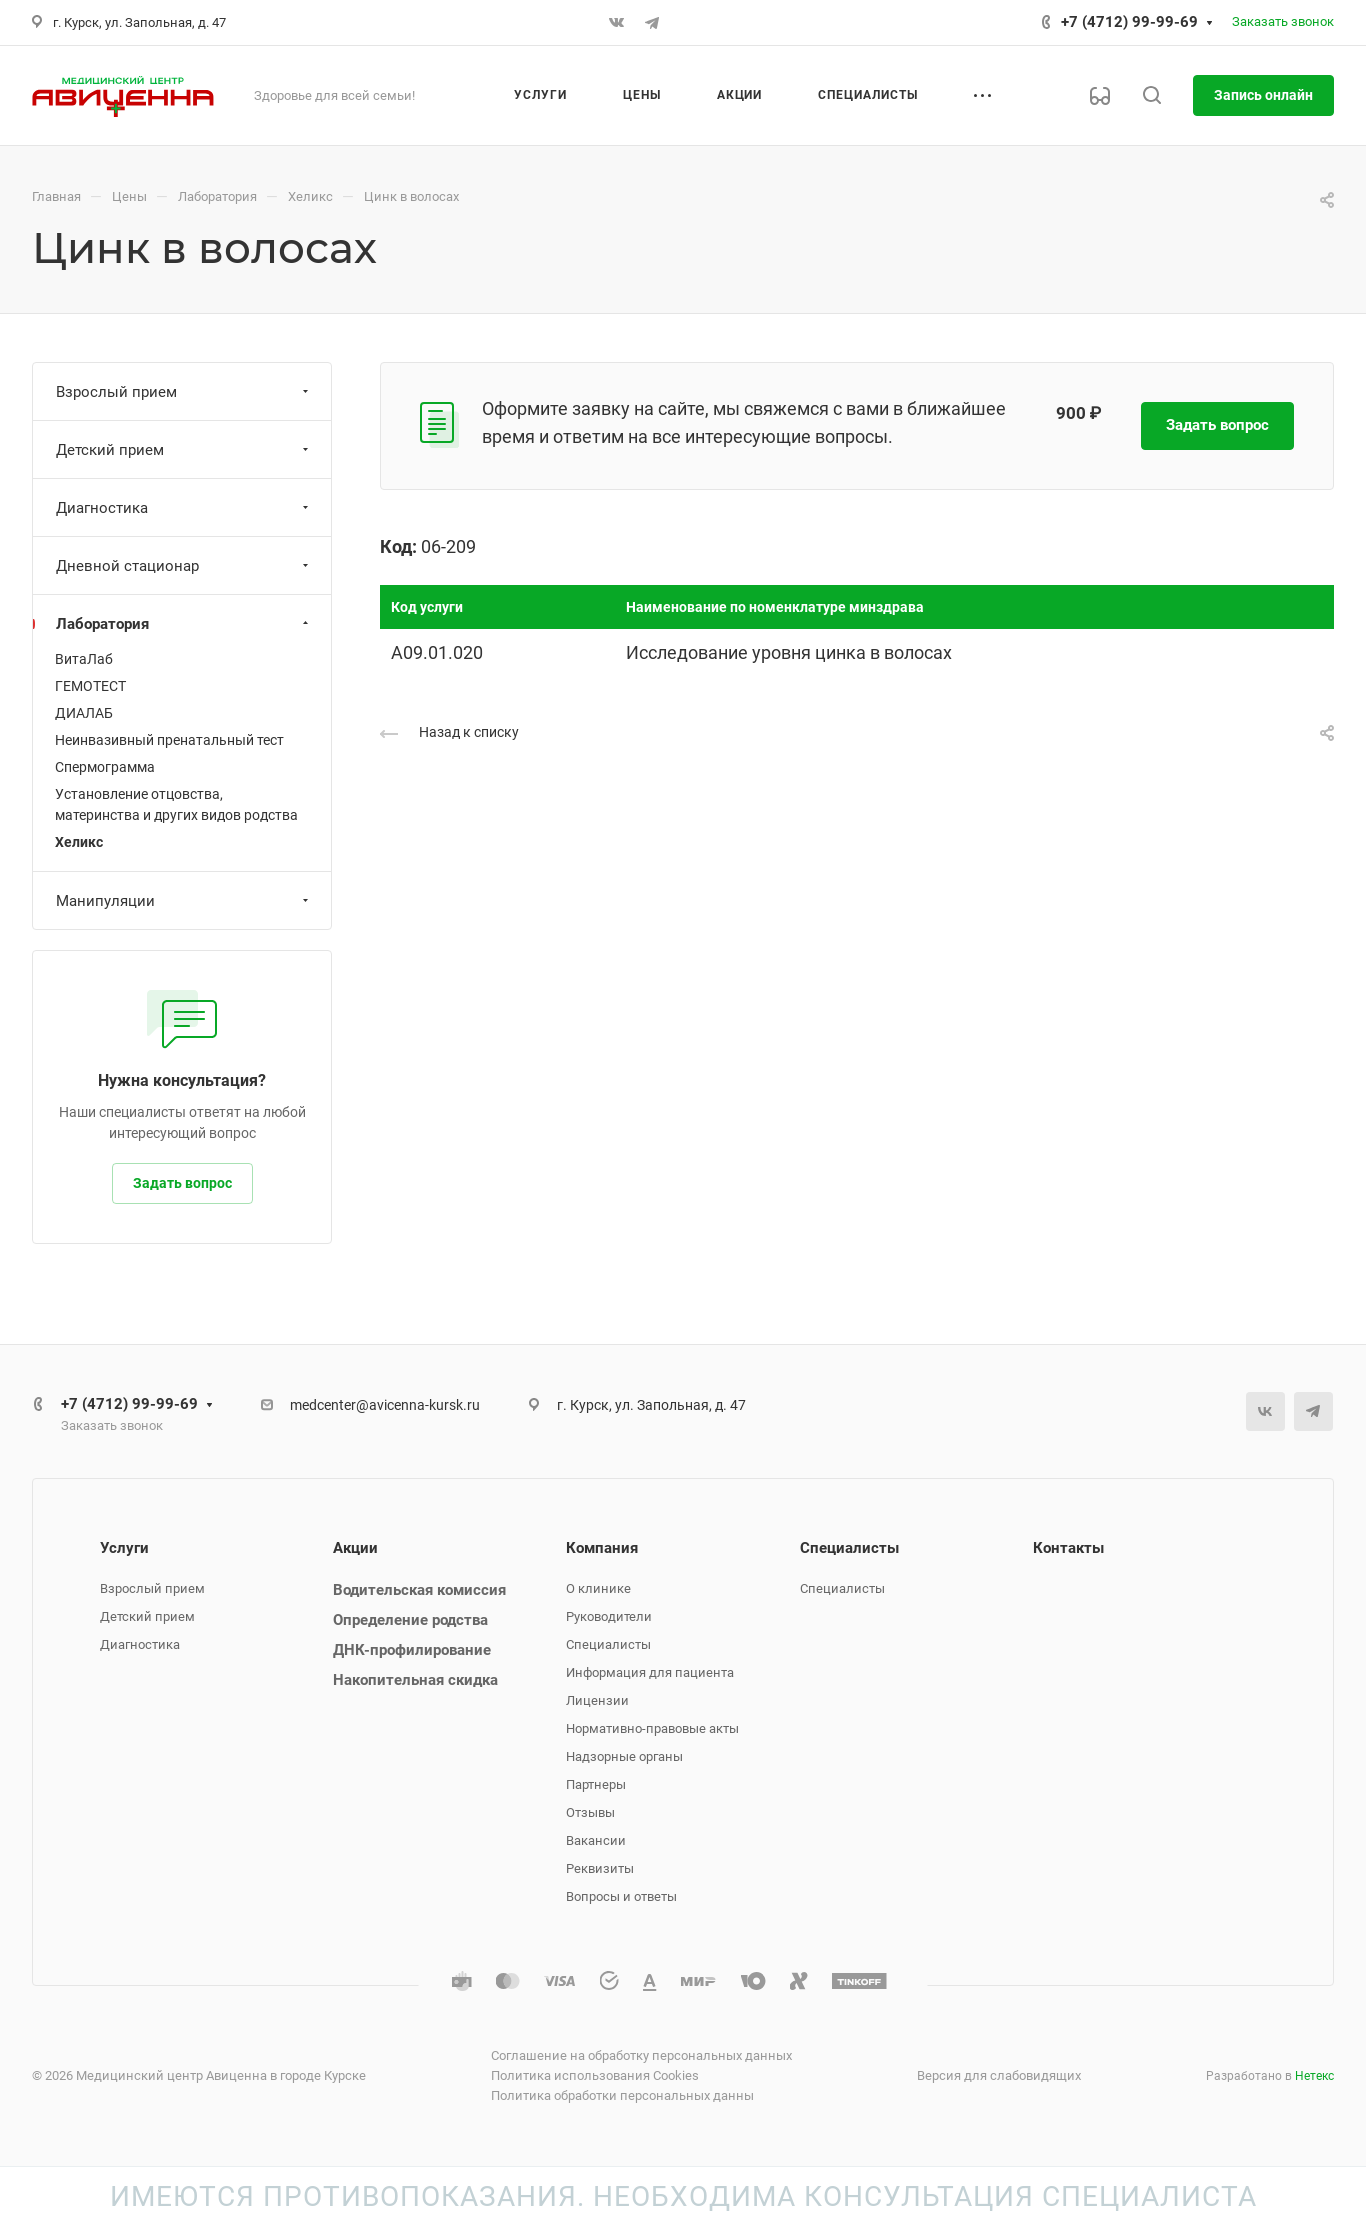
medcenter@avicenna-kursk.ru (385, 1405)
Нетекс (1314, 2076)
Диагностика (184, 508)
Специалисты (608, 1644)
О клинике (598, 1588)
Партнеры (596, 1784)
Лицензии (597, 1700)
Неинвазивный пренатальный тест (169, 740)
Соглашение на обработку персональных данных (641, 2055)
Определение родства (410, 1620)
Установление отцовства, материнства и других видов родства (176, 804)
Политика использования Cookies (595, 2075)
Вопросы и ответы (621, 1896)
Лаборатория (184, 624)
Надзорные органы (624, 1756)
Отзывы (590, 1812)
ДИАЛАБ (84, 713)
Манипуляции (184, 901)
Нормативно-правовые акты (652, 1728)
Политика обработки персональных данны (622, 2095)
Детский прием (184, 450)
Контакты (1068, 1548)
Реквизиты (600, 1868)
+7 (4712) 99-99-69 (1129, 22)
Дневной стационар (184, 566)
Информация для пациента (650, 1672)
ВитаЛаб (84, 659)
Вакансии (596, 1840)
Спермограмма (105, 767)
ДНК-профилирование (412, 1650)
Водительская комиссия (419, 1590)
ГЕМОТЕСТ (90, 686)
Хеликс (79, 842)
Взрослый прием (184, 392)
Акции (355, 1548)
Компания (602, 1548)
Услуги (124, 1548)
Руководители (609, 1616)
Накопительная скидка (415, 1680)
